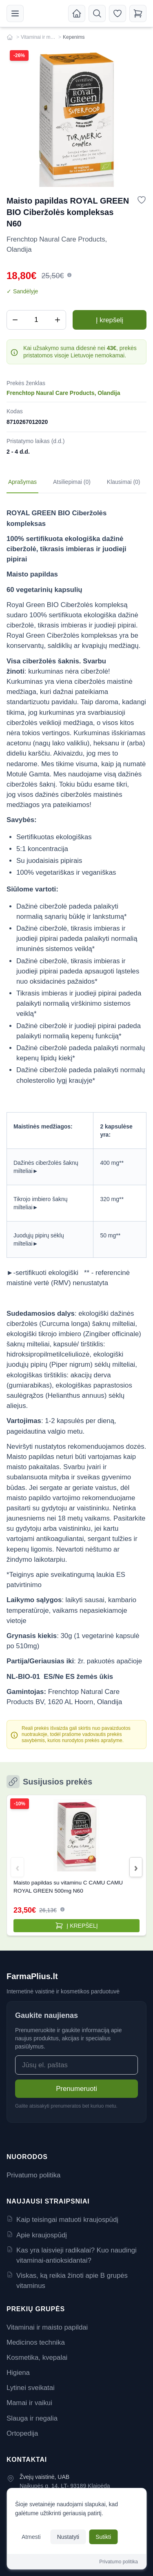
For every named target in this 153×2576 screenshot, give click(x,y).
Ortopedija (22, 2433)
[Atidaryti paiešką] (97, 13)
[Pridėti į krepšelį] (76, 1925)
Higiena (18, 2372)
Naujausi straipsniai (48, 2201)
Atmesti (31, 2537)
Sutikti (103, 2537)
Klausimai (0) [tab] (123, 482)
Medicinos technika (36, 2342)
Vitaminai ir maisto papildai (39, 37)
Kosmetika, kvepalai (37, 2357)
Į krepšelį (109, 320)
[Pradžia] (76, 13)
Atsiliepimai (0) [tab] (72, 482)
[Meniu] (15, 13)
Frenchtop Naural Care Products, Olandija (63, 393)
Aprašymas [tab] (22, 482)
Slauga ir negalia (32, 2418)
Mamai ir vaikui (29, 2403)
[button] (69, 275)
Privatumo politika (33, 2175)
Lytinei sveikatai (31, 2388)
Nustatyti (68, 2537)
